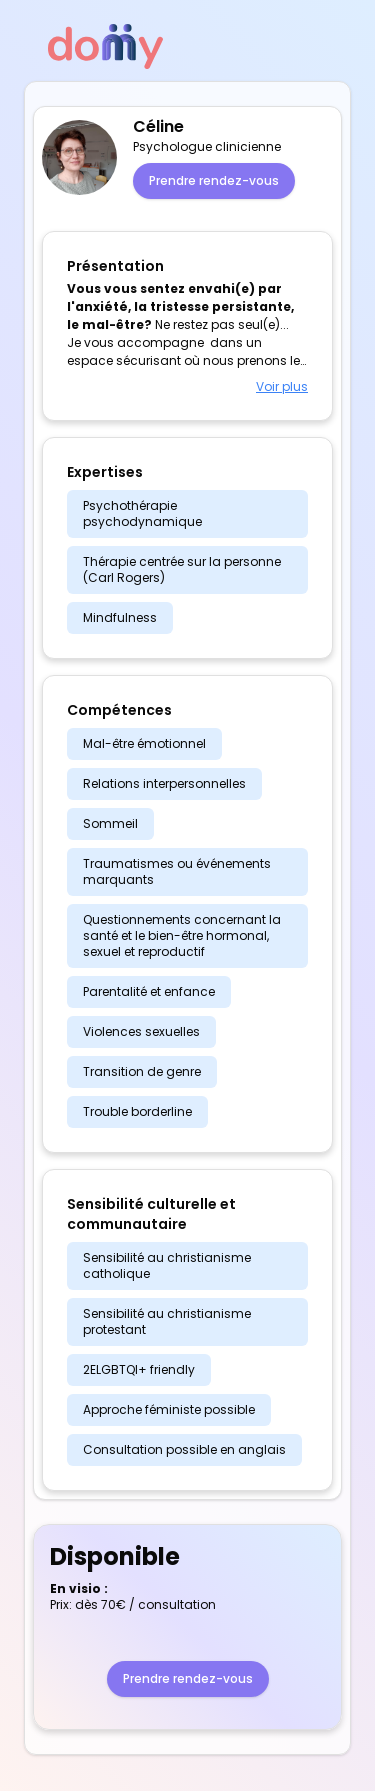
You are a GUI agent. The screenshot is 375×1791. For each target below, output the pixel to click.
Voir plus (282, 386)
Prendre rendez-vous (214, 180)
